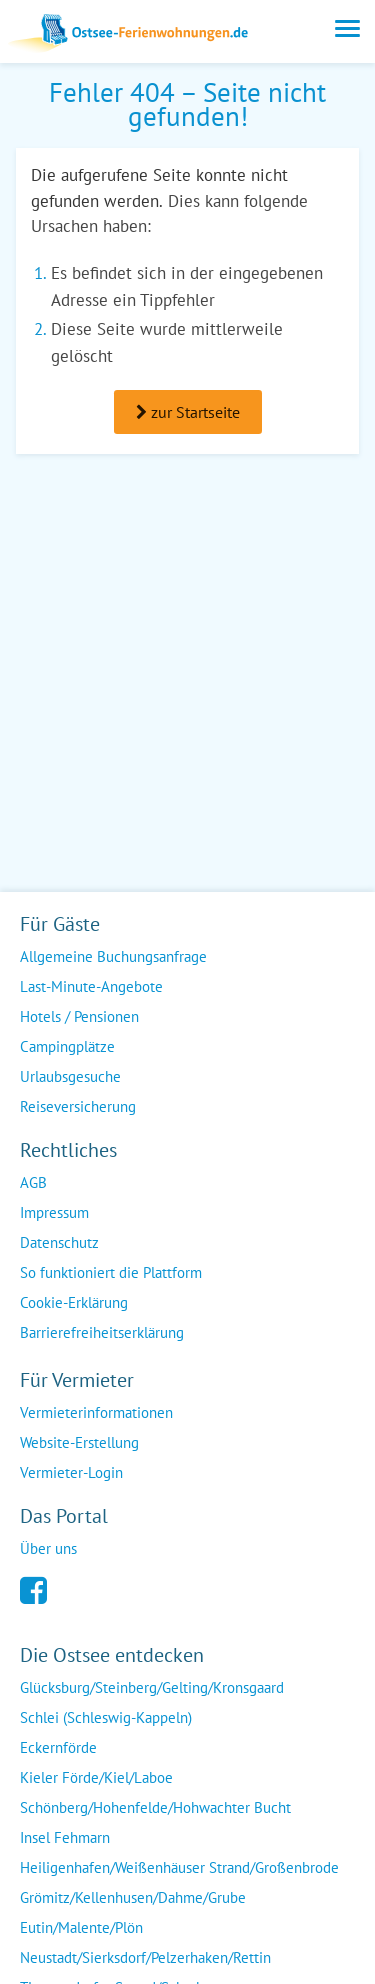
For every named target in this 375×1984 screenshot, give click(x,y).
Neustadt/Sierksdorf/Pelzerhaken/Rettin (145, 1957)
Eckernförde (58, 1747)
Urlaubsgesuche (70, 1076)
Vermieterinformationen (96, 1412)
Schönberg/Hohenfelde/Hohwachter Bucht (155, 1807)
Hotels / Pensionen (79, 1016)
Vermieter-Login (71, 1472)
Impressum (54, 1212)
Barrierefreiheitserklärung (102, 1332)
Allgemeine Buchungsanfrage (113, 956)
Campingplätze (67, 1046)
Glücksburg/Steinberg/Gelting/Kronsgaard (152, 1687)
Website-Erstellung (79, 1442)
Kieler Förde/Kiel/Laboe (96, 1777)
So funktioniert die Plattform (111, 1272)
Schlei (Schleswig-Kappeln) (106, 1717)
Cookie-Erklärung (74, 1302)
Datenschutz (59, 1242)
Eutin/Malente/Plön (81, 1927)
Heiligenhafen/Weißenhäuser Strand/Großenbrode (179, 1867)
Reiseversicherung (78, 1106)
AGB (33, 1182)
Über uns (48, 1548)
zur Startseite (188, 412)
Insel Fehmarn (65, 1837)
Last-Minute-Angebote (91, 986)
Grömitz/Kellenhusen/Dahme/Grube (133, 1897)
